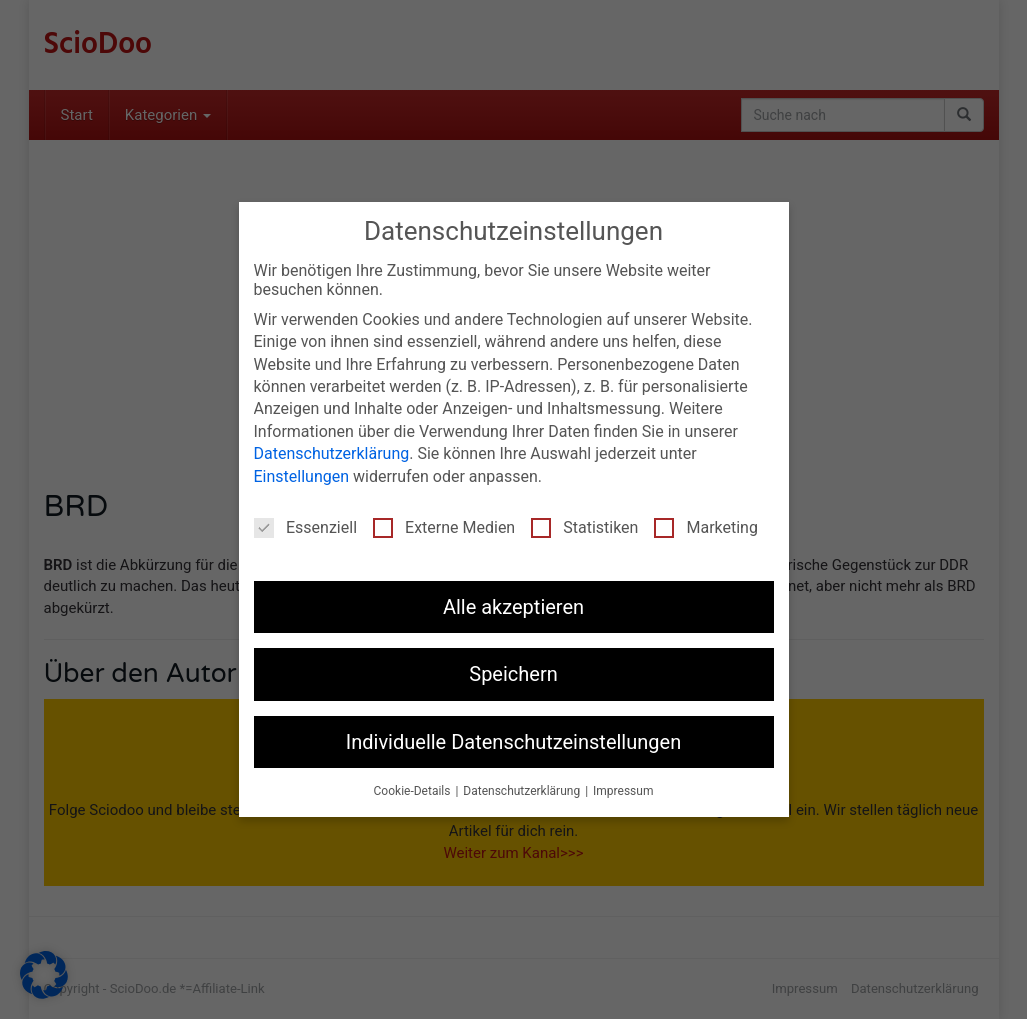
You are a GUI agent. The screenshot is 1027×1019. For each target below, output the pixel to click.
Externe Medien (444, 527)
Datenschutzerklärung (332, 453)
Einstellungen (302, 476)
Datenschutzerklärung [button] (523, 791)
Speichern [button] (513, 674)
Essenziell (305, 527)
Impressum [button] (623, 791)
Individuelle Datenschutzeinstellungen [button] (513, 742)
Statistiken (584, 527)
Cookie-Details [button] (414, 791)
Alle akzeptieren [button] (513, 607)
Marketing (705, 527)
